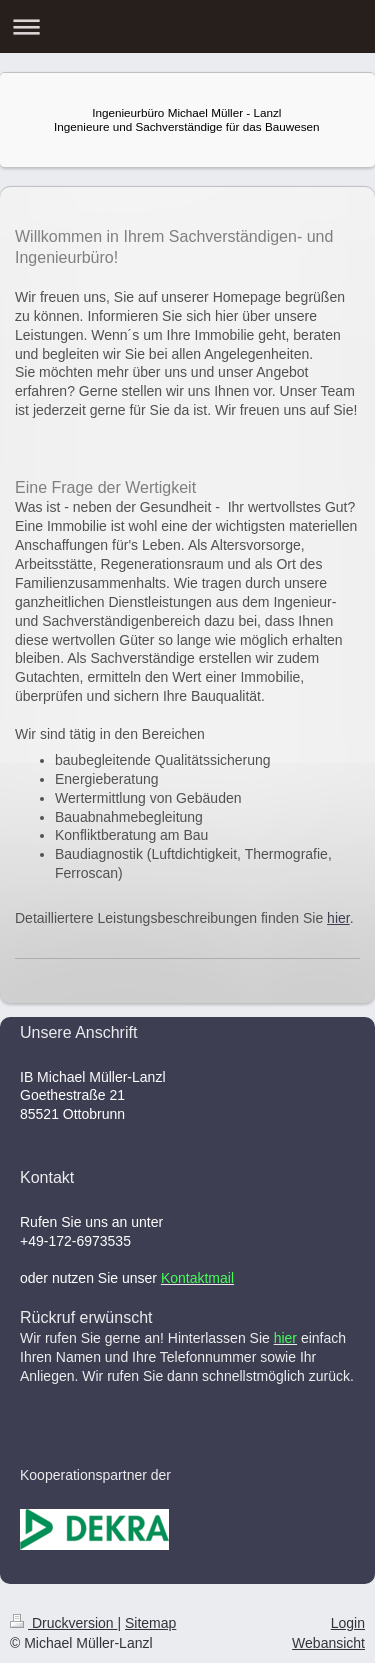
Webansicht (328, 1643)
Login (348, 1623)
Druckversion (63, 1623)
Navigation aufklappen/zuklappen (187, 26)
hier (338, 918)
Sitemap (150, 1623)
